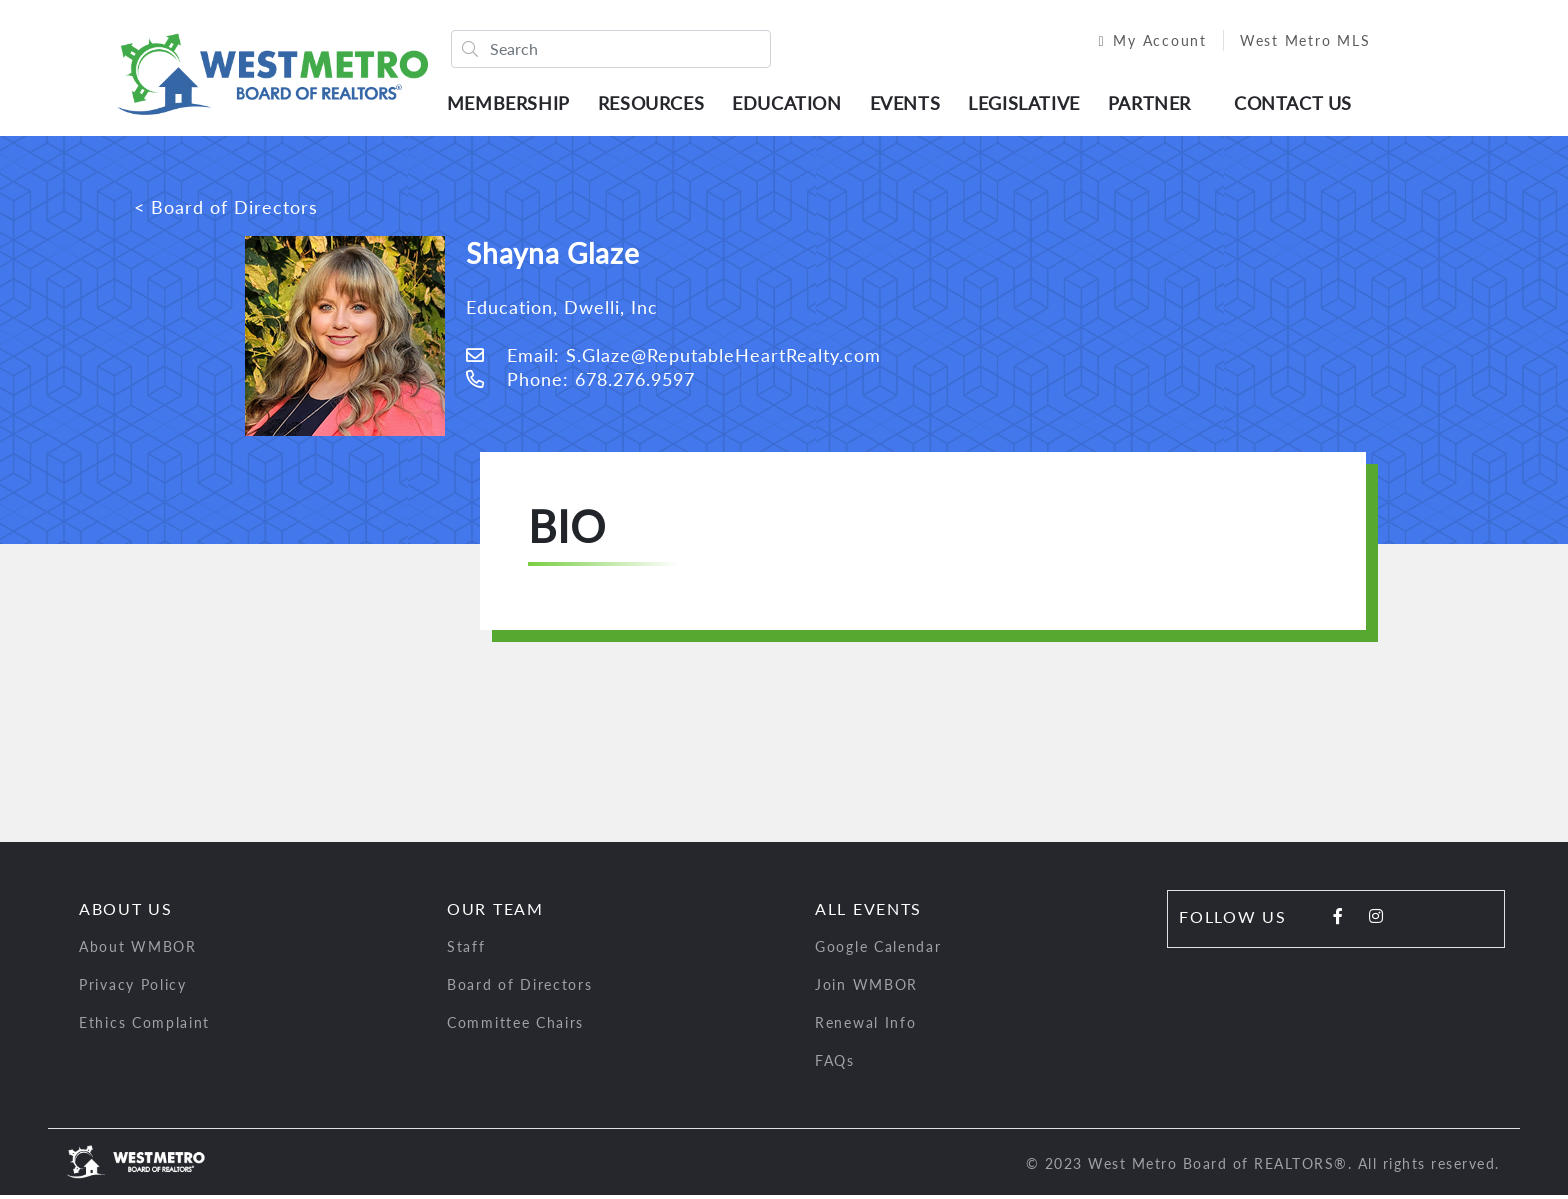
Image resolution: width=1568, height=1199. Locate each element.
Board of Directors (520, 988)
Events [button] (910, 105)
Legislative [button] (1029, 105)
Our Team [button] (495, 912)
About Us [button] (126, 912)
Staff (466, 950)
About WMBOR (138, 950)
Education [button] (791, 105)
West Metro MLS (1294, 42)
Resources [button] (656, 105)
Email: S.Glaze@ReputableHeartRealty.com (673, 359)
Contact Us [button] (1298, 105)
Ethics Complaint (144, 1026)
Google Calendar (878, 950)
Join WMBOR (866, 988)
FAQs (835, 1064)
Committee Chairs (515, 1026)
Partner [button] (1154, 105)
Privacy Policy (133, 988)
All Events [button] (868, 912)
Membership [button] (513, 105)
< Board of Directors (226, 211)
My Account (1142, 42)
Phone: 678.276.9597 (580, 383)
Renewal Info (865, 1026)
